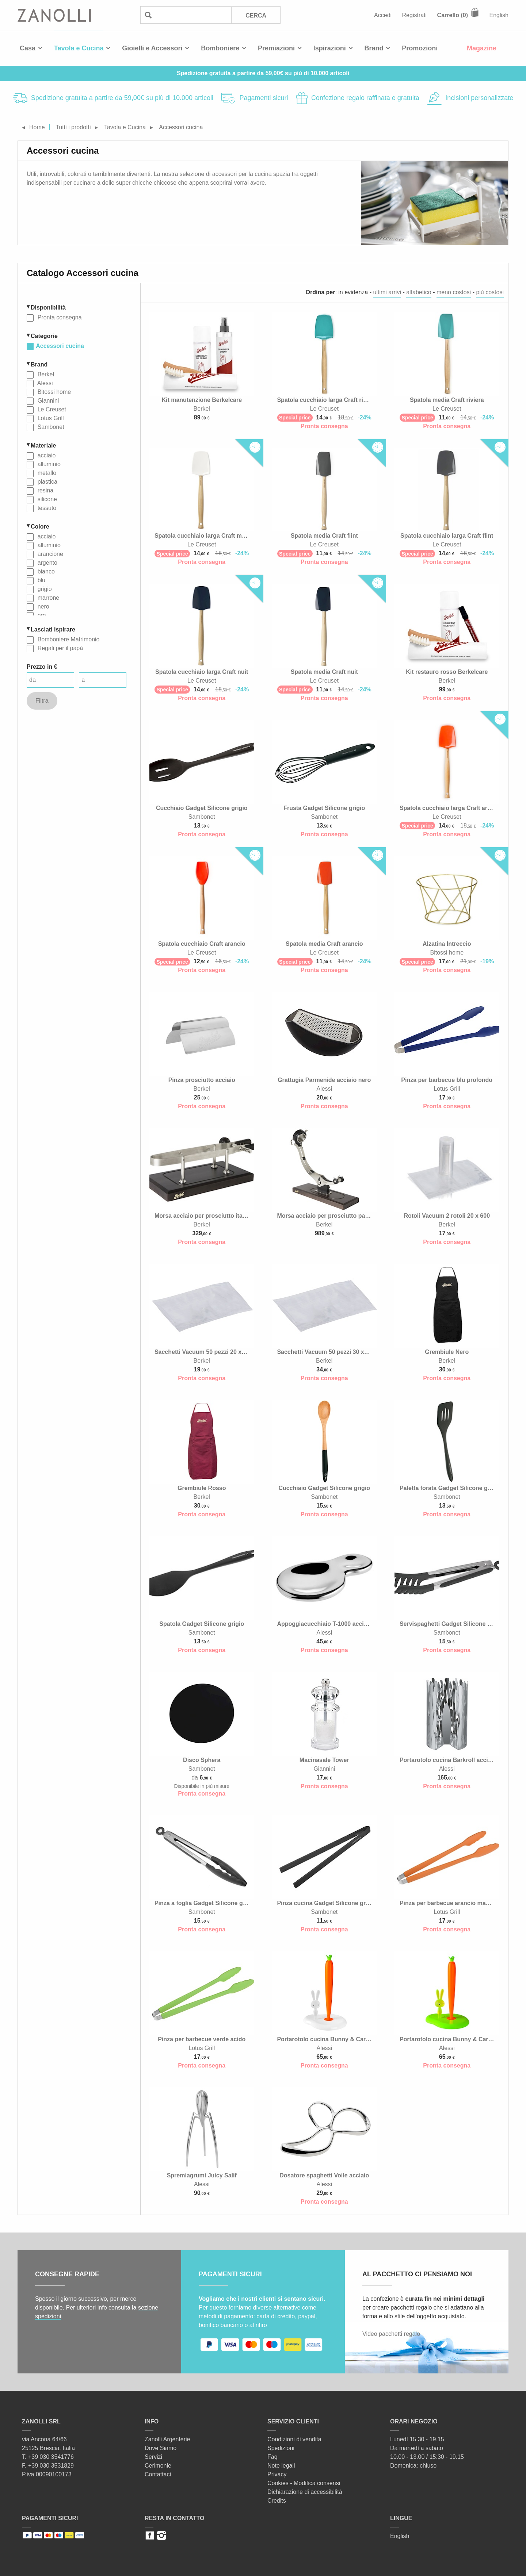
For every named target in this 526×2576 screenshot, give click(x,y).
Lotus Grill (50, 418)
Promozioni (420, 48)
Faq (272, 2457)
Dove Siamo (160, 2448)
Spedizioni (280, 2448)
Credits (276, 2501)
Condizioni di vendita (294, 2439)
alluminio (48, 464)
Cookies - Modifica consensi (303, 2483)
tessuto (46, 508)
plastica (46, 482)
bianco (45, 571)
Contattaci (158, 2474)
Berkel (45, 374)
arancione (49, 554)
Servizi (153, 2457)
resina (44, 490)
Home (37, 127)
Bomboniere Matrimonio (67, 639)
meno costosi (454, 292)
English (498, 15)
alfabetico (418, 292)
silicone (46, 499)
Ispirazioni (329, 48)
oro (41, 615)
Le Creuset (51, 409)
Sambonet (50, 427)
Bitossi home (53, 392)
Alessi (44, 383)
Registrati (414, 15)
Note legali (281, 2465)
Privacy (276, 2474)
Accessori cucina (60, 346)
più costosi (490, 292)
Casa (27, 48)
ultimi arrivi (387, 292)
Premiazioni (276, 48)
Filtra (42, 701)
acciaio (46, 455)
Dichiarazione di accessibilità (304, 2492)
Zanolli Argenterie (167, 2439)
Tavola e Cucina (79, 48)
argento (46, 563)
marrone (47, 598)
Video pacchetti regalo (391, 2334)
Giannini (47, 401)
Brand (374, 48)
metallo (46, 473)
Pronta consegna (58, 317)
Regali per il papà (59, 648)
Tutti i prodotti (73, 127)
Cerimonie (158, 2465)
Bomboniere (220, 48)
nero (42, 606)
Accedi (383, 15)
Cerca (255, 15)
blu (40, 580)
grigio (44, 589)
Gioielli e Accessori (152, 48)
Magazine (481, 48)
